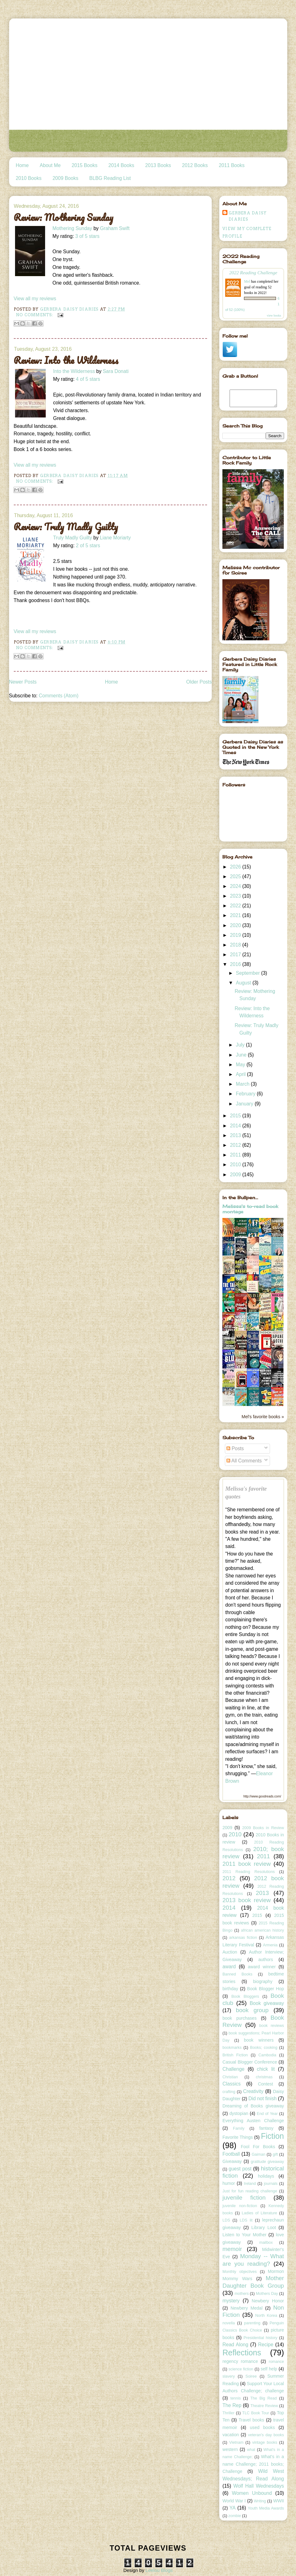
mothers (242, 2293)
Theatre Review (264, 2406)
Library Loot (264, 2227)
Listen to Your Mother (244, 2234)
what (251, 2449)
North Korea (266, 2315)
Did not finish (262, 2098)
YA (233, 2507)
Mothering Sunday (72, 228)
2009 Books (65, 178)
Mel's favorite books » (262, 1416)
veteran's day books (266, 2435)
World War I (234, 2500)
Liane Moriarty (115, 537)
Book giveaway (267, 2003)
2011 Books (231, 165)
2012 (236, 1145)
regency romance (240, 2361)
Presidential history (261, 2338)
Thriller (228, 2413)
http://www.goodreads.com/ (262, 1796)
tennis (235, 2398)
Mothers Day (267, 2293)
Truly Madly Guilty (72, 537)
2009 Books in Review (263, 1828)
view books (274, 315)
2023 (236, 896)
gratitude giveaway (267, 2161)
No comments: (35, 314)
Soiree (251, 2376)
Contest (265, 2083)
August (244, 982)
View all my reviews (35, 298)
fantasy (266, 2128)
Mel (247, 281)
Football (231, 2154)
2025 (236, 876)
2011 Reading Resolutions (248, 1872)
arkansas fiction (243, 1937)
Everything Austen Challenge (253, 2120)
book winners (259, 2040)
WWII (278, 2500)
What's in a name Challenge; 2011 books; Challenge (253, 2464)
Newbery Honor (268, 2300)
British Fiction (235, 2055)
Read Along (235, 2344)
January (245, 1103)
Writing (260, 2501)
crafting (228, 2092)
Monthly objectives (239, 2271)
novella (228, 2323)
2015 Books (84, 165)
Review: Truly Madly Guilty (66, 527)
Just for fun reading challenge (249, 2191)
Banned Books (237, 1974)
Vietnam (236, 2442)
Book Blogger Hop (265, 1988)
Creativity (253, 2091)
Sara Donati (115, 371)
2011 (236, 1154)
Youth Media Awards (266, 2508)
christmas (264, 2077)
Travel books (251, 2419)
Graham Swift (114, 228)
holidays (266, 2176)
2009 (236, 1174)
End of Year (267, 2114)
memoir (232, 2249)
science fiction (241, 2369)
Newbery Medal (246, 2308)
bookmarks (231, 2047)
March (243, 1084)
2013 (236, 1135)
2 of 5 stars (88, 545)
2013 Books (158, 165)
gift (275, 2154)
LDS (226, 2220)
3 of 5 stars (87, 236)
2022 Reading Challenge (253, 272)
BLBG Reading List (110, 178)
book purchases (239, 2018)
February (246, 1093)
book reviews (271, 2025)
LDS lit (246, 2220)
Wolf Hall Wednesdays (258, 2486)
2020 (236, 925)
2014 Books (121, 165)
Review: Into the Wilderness (66, 360)
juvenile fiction (244, 2197)
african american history (262, 1930)
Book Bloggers (245, 1996)
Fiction (272, 2136)
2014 (236, 1125)
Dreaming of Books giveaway (253, 2105)
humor (228, 2183)
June (242, 1054)
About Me (50, 165)
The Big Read (263, 2398)
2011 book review (246, 1863)
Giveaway (232, 2161)
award (229, 1966)
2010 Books (28, 178)
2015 (236, 1115)
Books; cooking (263, 2047)
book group (252, 2010)
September (248, 973)
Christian (230, 2077)
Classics (231, 2083)
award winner (262, 1966)
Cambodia (267, 2055)
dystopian (238, 2113)
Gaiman (258, 2154)
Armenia (270, 1945)
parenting (252, 2323)
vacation (230, 2434)
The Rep (231, 2405)
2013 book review (246, 1900)
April (241, 1074)
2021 (236, 915)
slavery (228, 2376)
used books (262, 2427)
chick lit (266, 2069)
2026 (236, 866)
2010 (236, 1164)
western (230, 2449)
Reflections (241, 2352)
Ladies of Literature (259, 2213)
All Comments (244, 1460)
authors (265, 1959)
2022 (236, 905)
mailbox (266, 2242)
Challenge (233, 2069)
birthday (230, 1988)
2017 (236, 954)
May (241, 1064)
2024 (236, 886)
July (241, 1044)
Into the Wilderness (74, 371)
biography (263, 1981)
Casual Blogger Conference (249, 2061)
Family (239, 2128)
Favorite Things (237, 2137)
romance (276, 2361)
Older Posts (199, 682)
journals (271, 2183)
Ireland (250, 2183)
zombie (234, 2516)
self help (269, 2368)
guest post (240, 2168)
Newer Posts (23, 682)
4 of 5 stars (88, 379)
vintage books (264, 2442)
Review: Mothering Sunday (63, 217)
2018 (236, 944)
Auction (229, 1951)
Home (22, 165)
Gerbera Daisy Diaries (248, 216)
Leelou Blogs (159, 2570)
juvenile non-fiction (239, 2206)
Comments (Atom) (59, 695)
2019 (236, 935)
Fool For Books (258, 2146)
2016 (236, 964)
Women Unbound (252, 2493)
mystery (231, 2300)
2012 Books (195, 165)
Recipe (265, 2344)
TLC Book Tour (255, 2413)
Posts (235, 1448)
